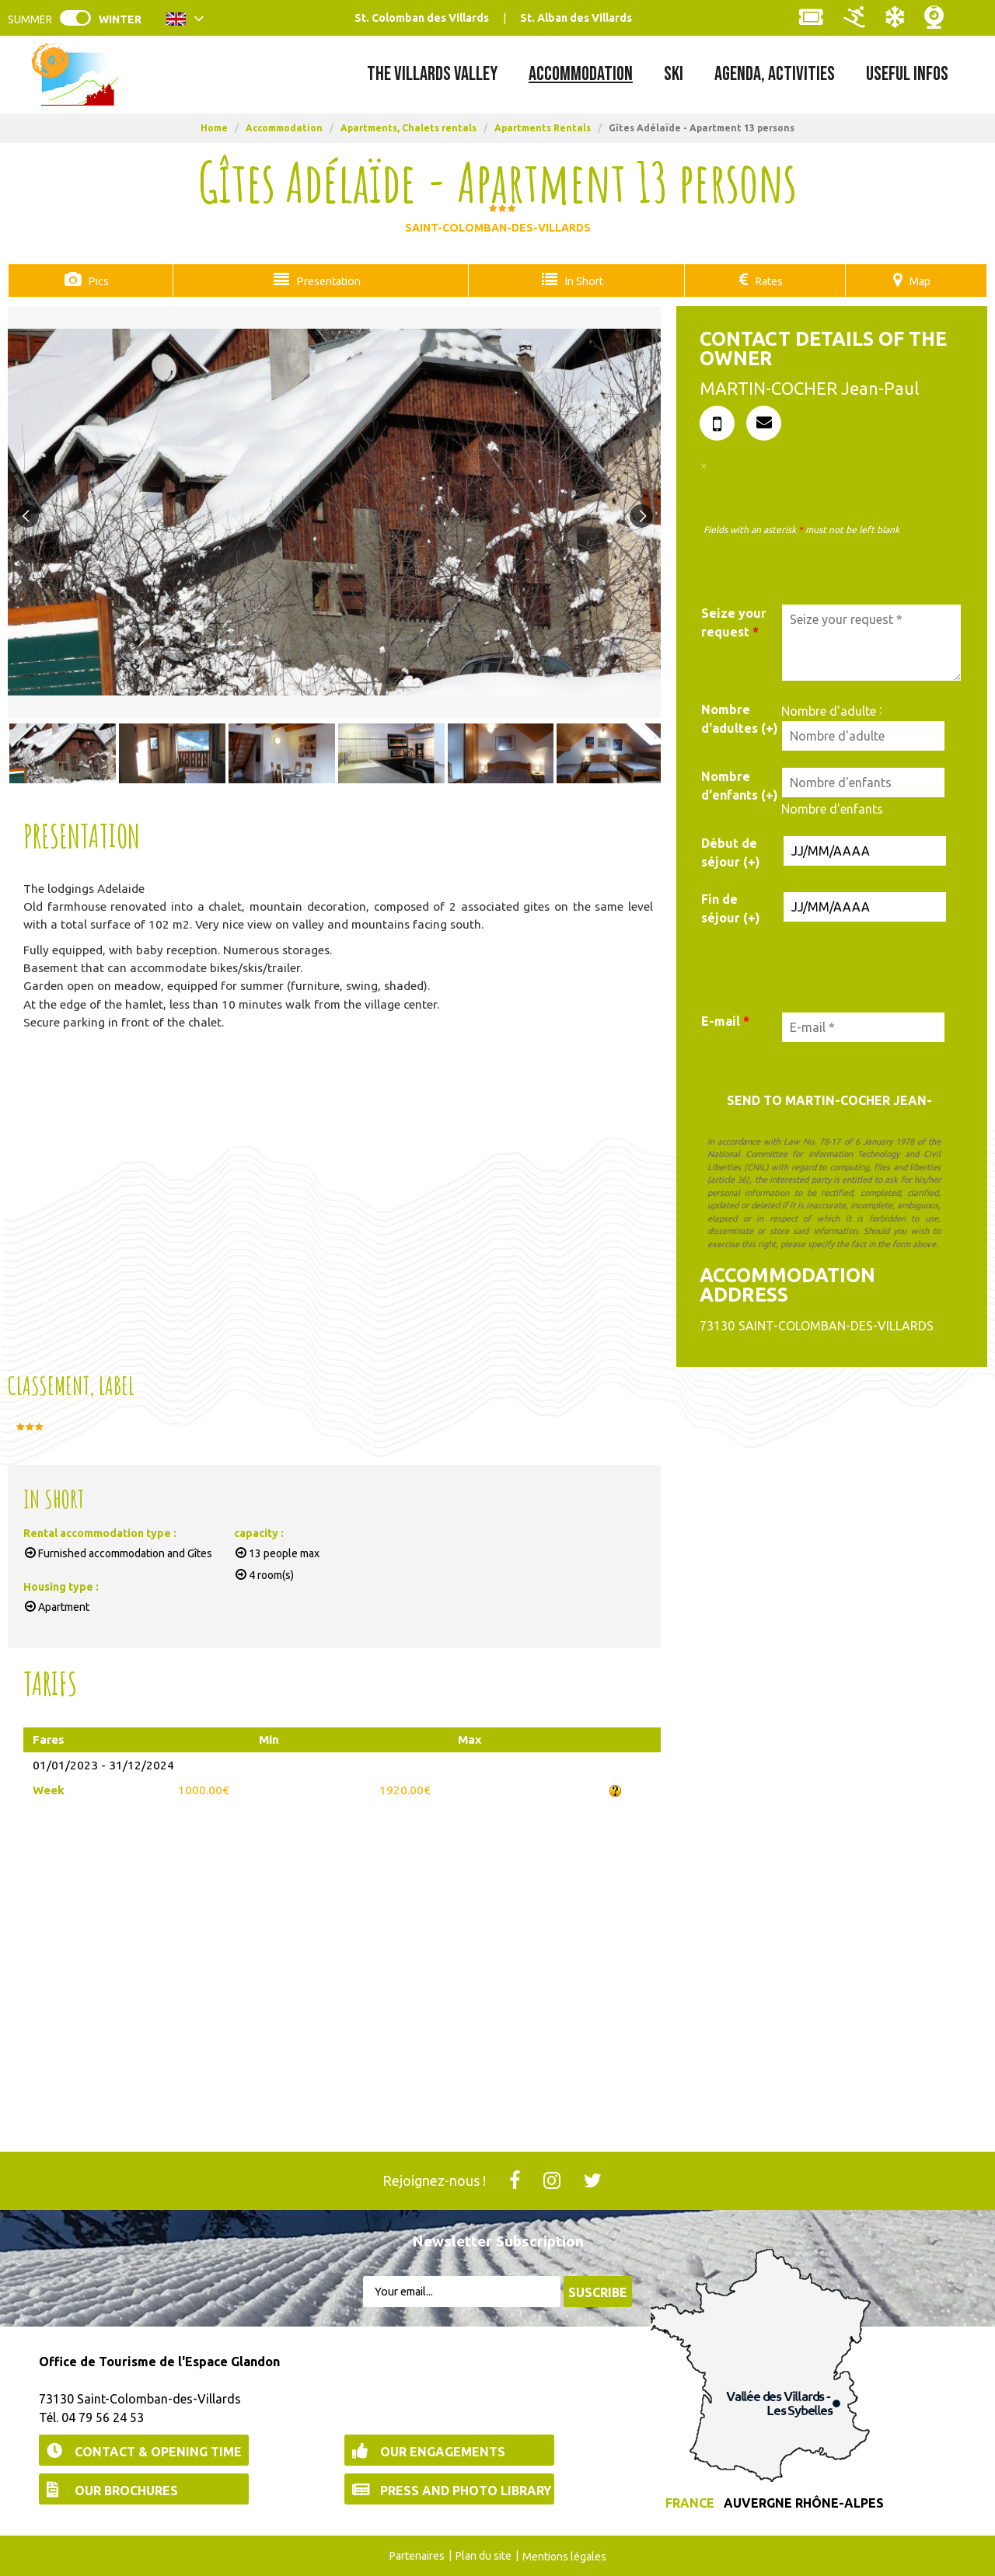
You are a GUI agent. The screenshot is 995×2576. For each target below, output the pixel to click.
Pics (96, 281)
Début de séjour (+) (730, 851)
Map (919, 281)
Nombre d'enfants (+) (739, 785)
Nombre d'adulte (828, 710)
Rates (768, 281)
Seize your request (733, 621)
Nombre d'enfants (832, 808)
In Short (580, 281)
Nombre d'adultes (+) (739, 718)
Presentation (323, 281)
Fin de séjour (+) (730, 907)
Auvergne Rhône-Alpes (804, 2502)
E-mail (725, 1020)
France (689, 2502)
